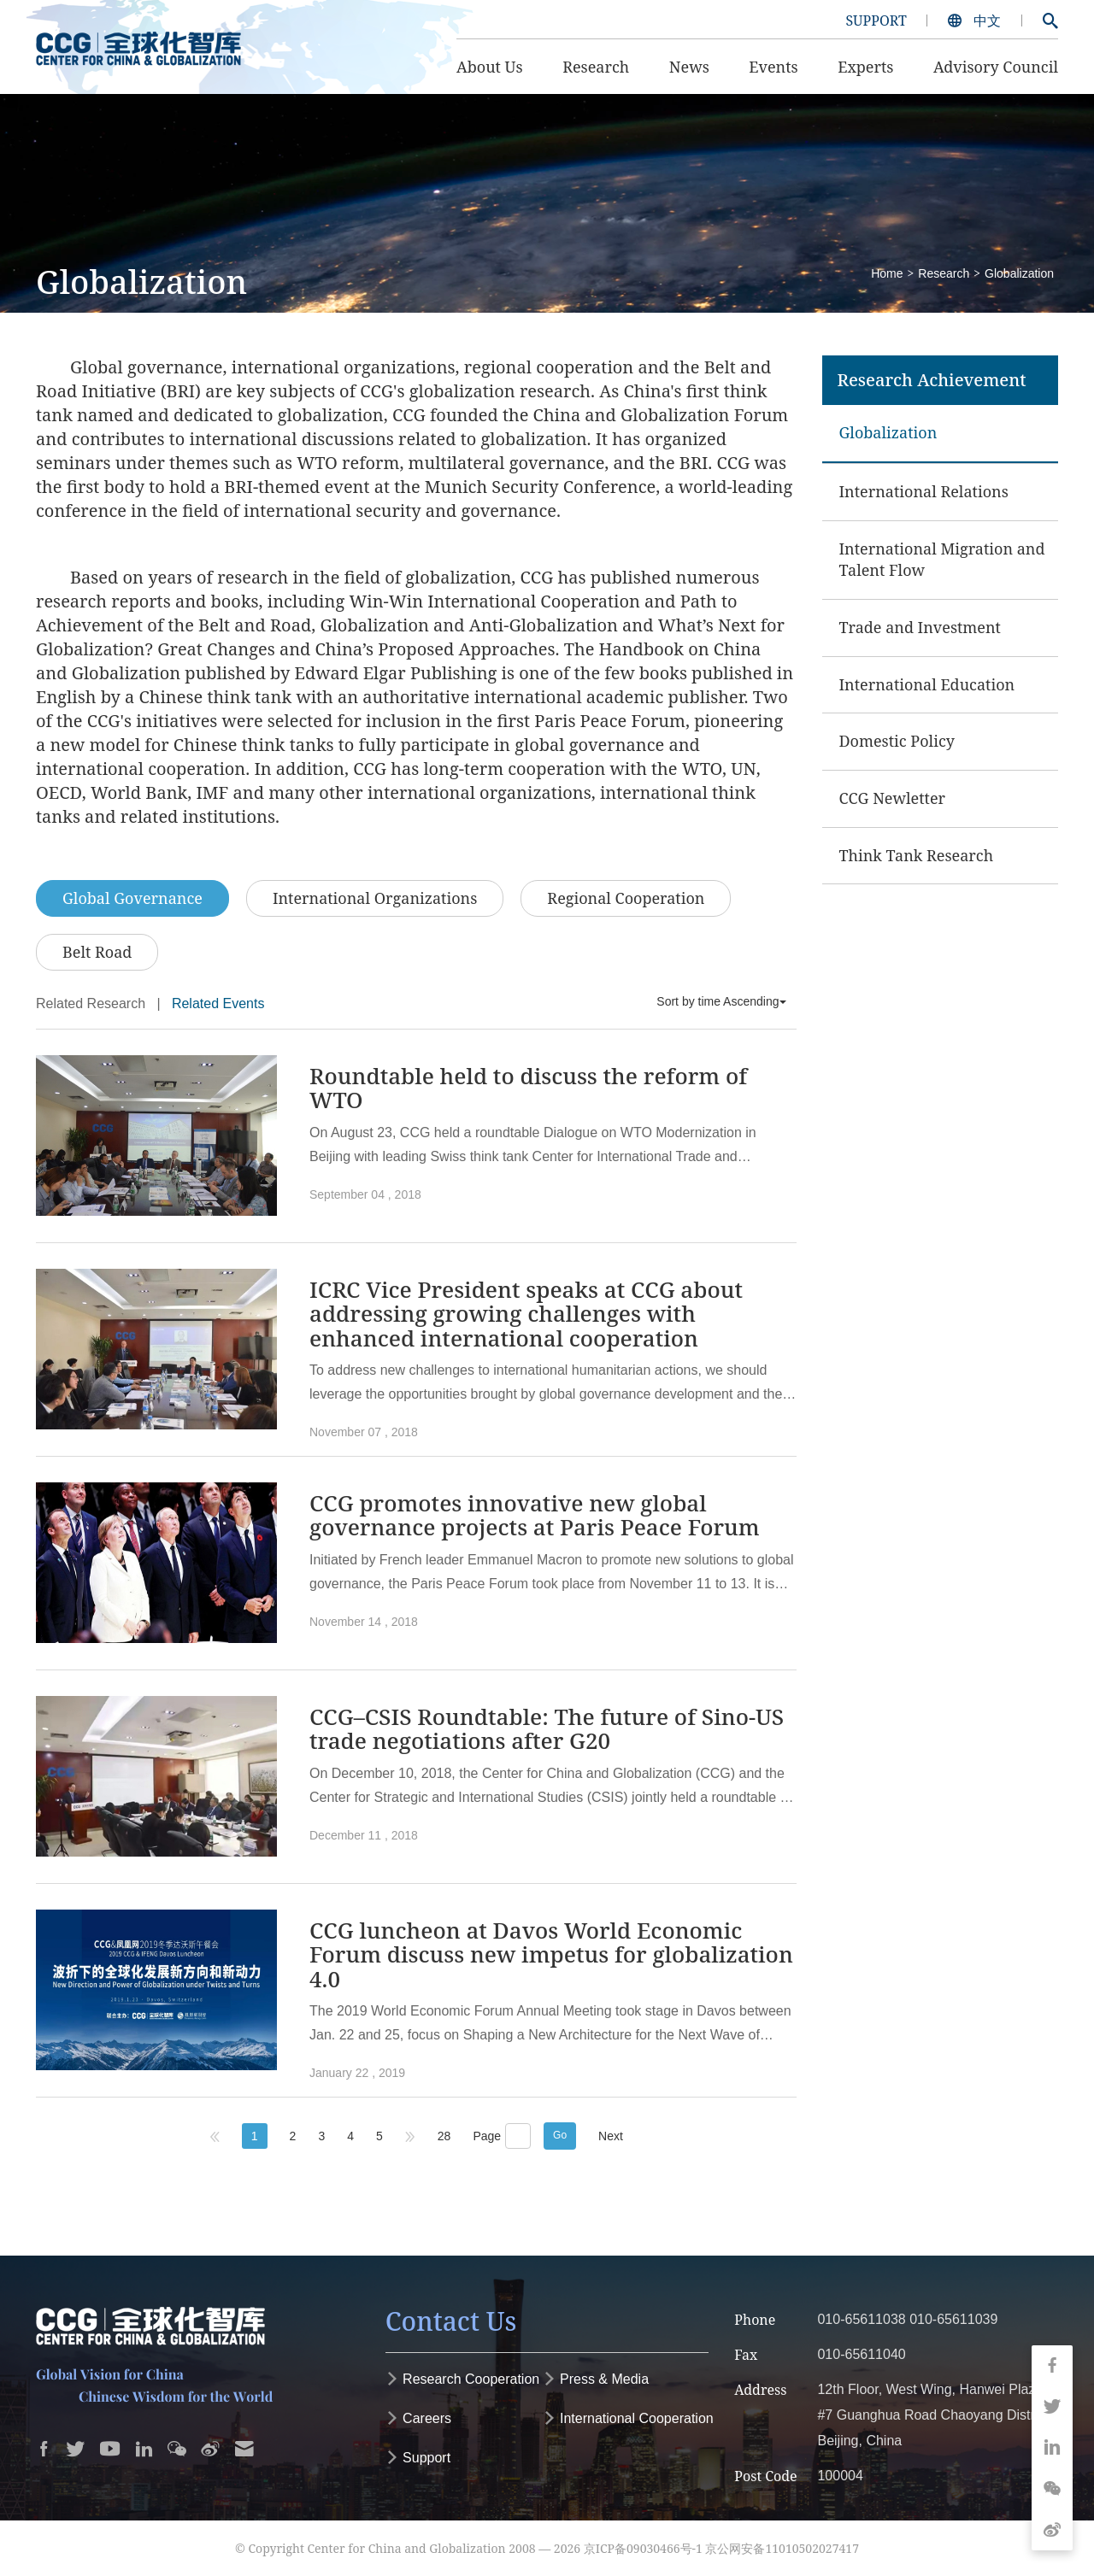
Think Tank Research (916, 855)
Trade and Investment (920, 627)
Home (887, 273)
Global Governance (132, 898)
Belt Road (97, 952)
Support (417, 2457)
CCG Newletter (892, 798)
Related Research (90, 1003)
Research (943, 273)
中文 (976, 20)
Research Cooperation (462, 2379)
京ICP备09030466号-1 (643, 2548)
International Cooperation (628, 2418)
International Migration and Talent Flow (942, 559)
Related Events (218, 1003)
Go (560, 2135)
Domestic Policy (897, 741)
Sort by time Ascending (720, 1001)
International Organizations (375, 898)
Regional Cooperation (625, 898)
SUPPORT (875, 20)
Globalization (1019, 273)
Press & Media (596, 2379)
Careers (418, 2418)
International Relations (924, 491)
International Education (927, 684)
